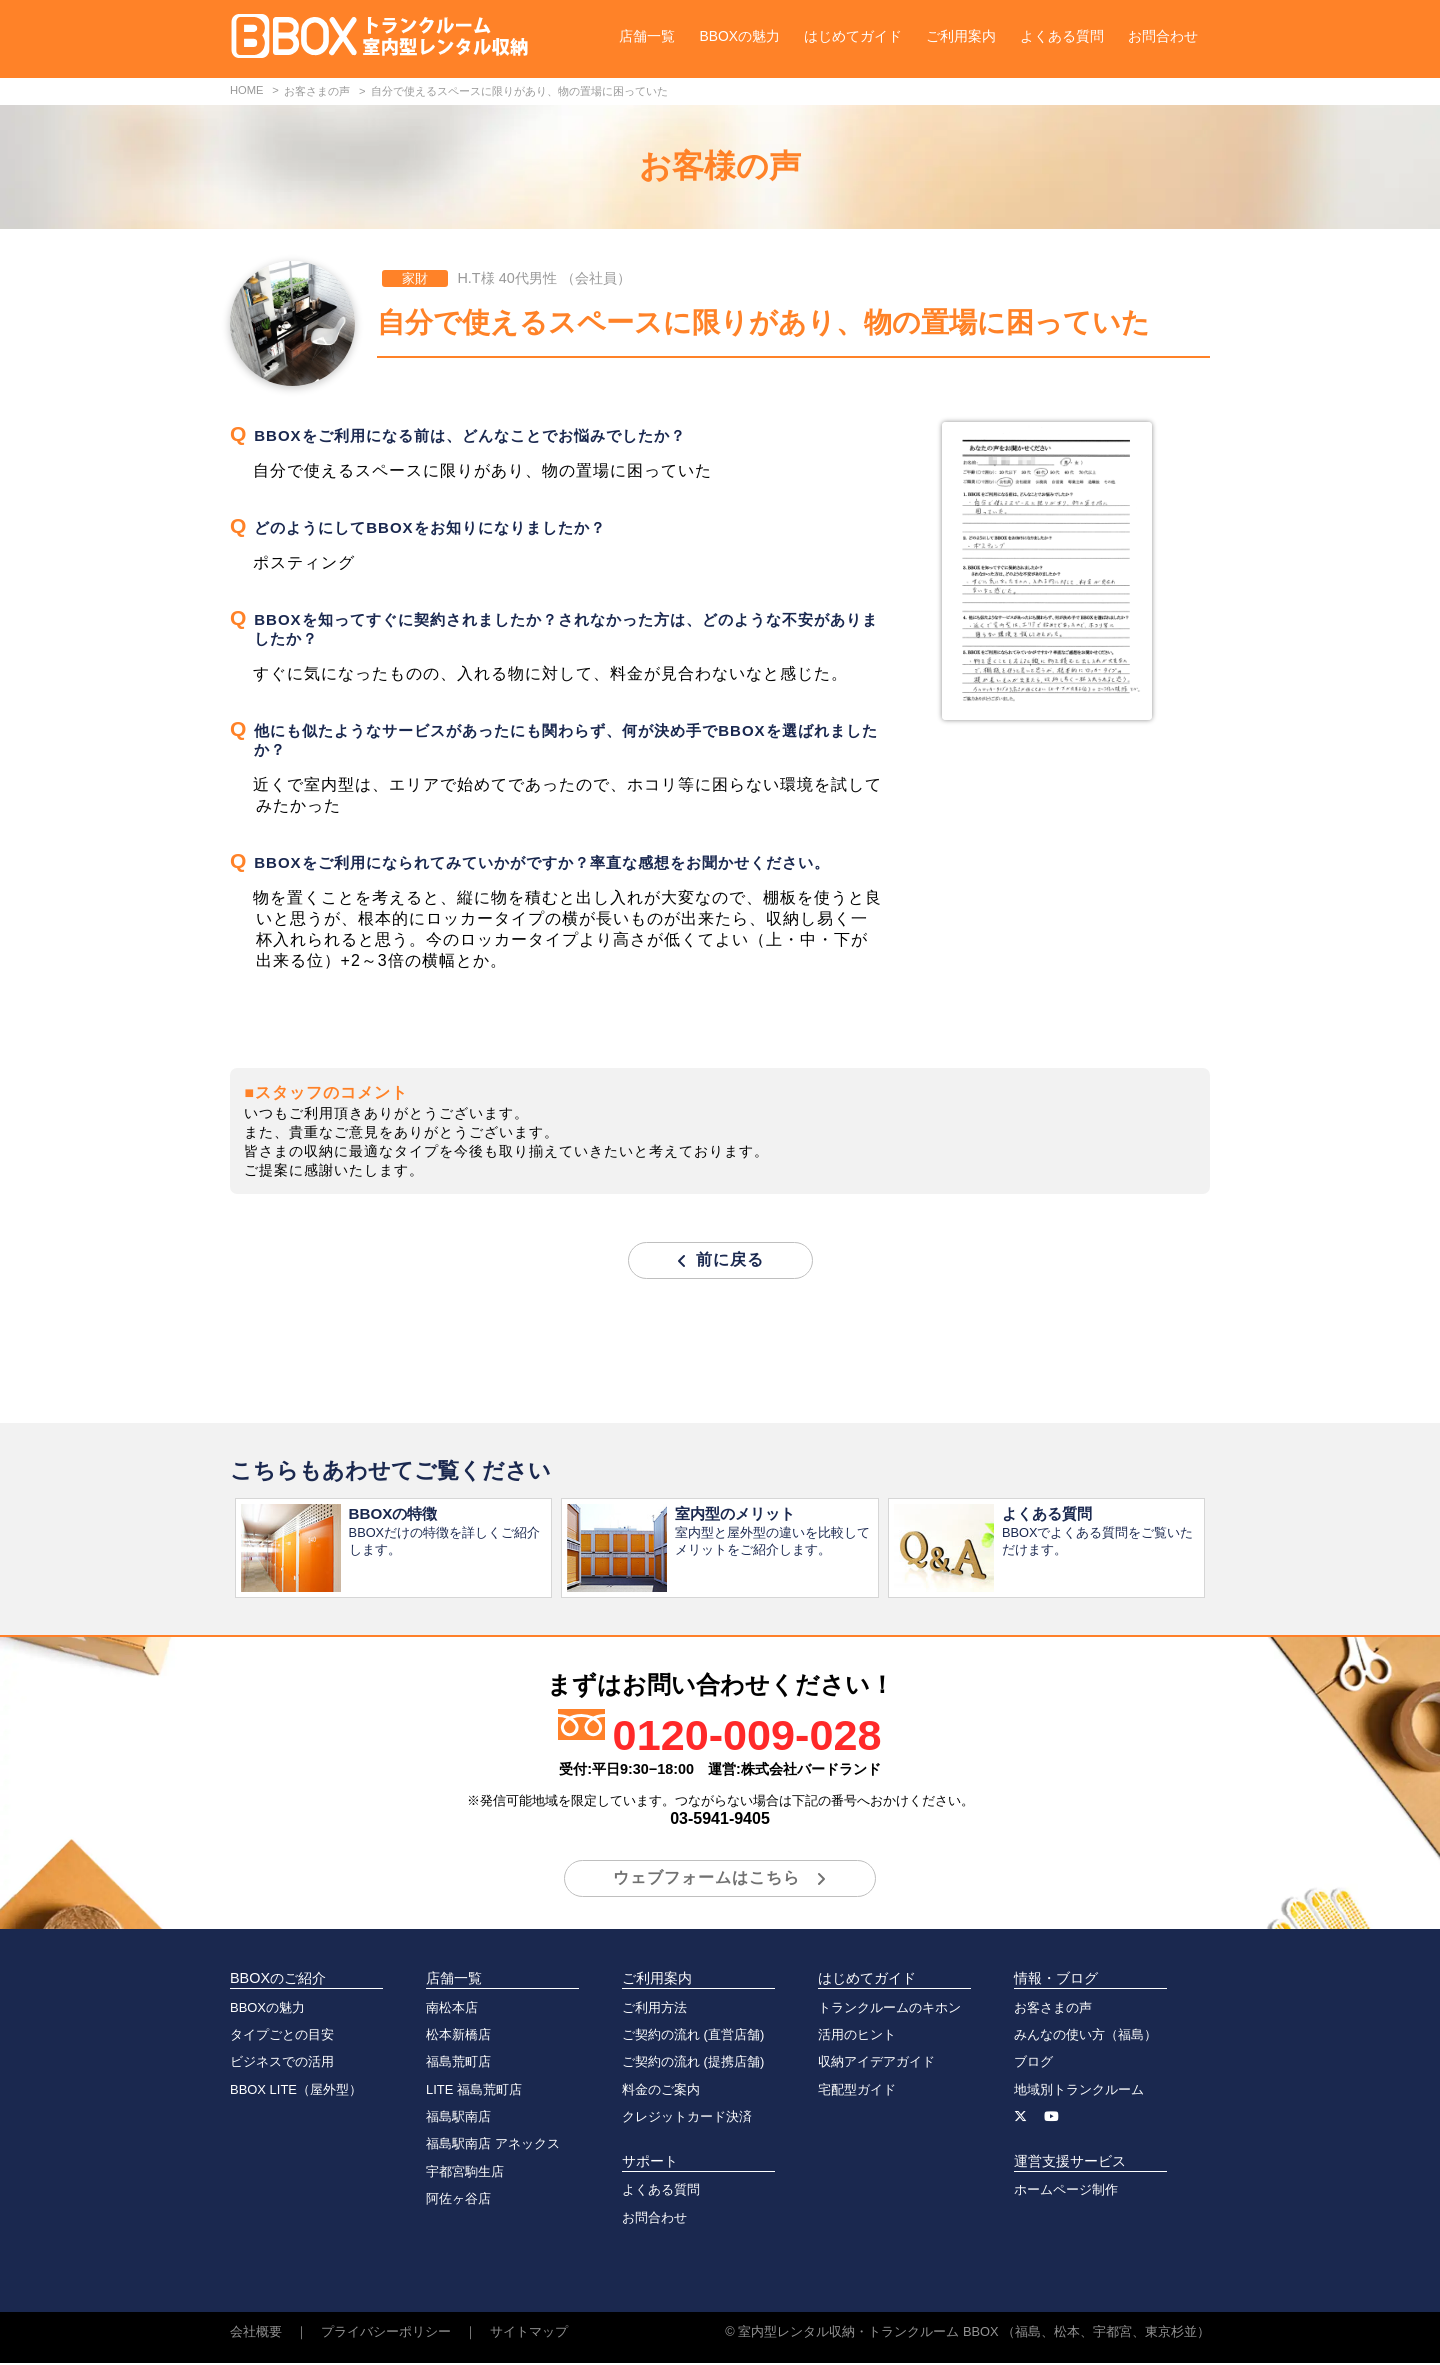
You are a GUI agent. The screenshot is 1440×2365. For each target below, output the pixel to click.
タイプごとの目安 (282, 2036)
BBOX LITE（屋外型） (296, 2091)
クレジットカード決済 (687, 2118)
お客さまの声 (1053, 2009)
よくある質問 (1062, 36)
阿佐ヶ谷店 (458, 2200)
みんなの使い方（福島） (1085, 2036)
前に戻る (730, 1259)
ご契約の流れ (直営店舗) (693, 2036)
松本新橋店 (458, 2036)
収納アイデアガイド (876, 2063)
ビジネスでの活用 (282, 2063)
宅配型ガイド (857, 2091)
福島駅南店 (458, 2118)
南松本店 (452, 2009)
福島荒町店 (458, 2063)
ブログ (1033, 2063)
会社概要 (256, 2333)
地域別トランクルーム (1079, 2091)
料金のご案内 (661, 2091)
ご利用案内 (961, 36)
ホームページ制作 (1066, 2191)
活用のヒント (857, 2036)
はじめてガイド (853, 36)
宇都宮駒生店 (465, 2173)
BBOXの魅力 (739, 36)
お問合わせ (1163, 36)
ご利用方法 (654, 2009)
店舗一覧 (647, 36)
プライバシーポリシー (386, 2333)
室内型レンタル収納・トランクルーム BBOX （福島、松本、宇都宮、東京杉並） (974, 2333)
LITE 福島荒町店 (474, 2091)
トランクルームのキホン (889, 2009)
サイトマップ (529, 2333)
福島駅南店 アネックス (493, 2145)
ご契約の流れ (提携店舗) (693, 2063)
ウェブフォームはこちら (706, 1879)
